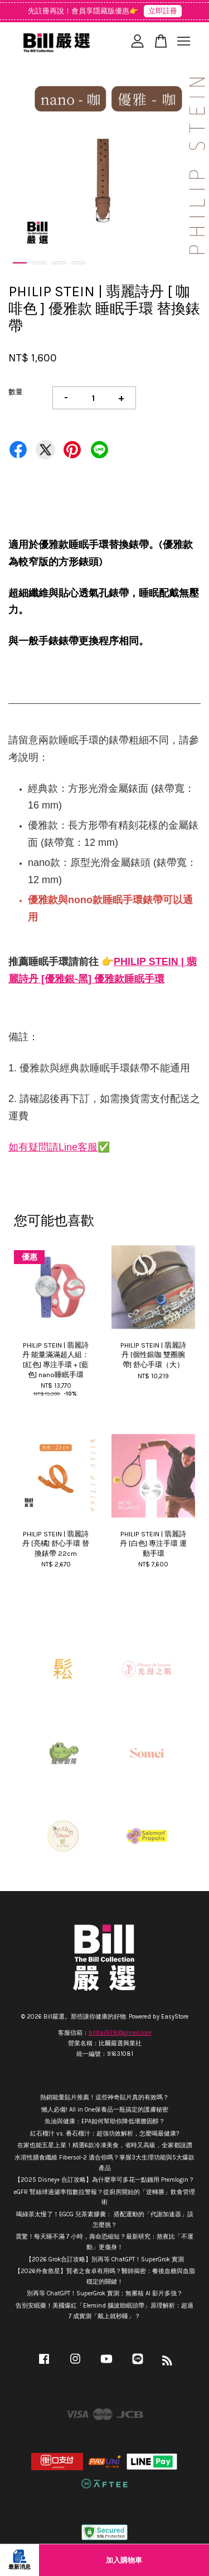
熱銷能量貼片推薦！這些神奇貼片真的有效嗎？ (104, 2097)
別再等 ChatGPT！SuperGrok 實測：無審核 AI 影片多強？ (105, 2293)
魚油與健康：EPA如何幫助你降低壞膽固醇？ (105, 2121)
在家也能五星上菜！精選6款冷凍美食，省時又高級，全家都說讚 (104, 2145)
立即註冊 (162, 11)
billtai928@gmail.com (120, 2032)
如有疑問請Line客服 (53, 1147)
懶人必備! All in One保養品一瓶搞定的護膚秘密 (104, 2109)
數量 (15, 392)
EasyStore (174, 2016)
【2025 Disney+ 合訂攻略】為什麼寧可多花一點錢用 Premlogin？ (104, 2179)
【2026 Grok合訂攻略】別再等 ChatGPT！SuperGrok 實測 (105, 2259)
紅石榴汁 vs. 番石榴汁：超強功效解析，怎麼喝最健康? (104, 2133)
